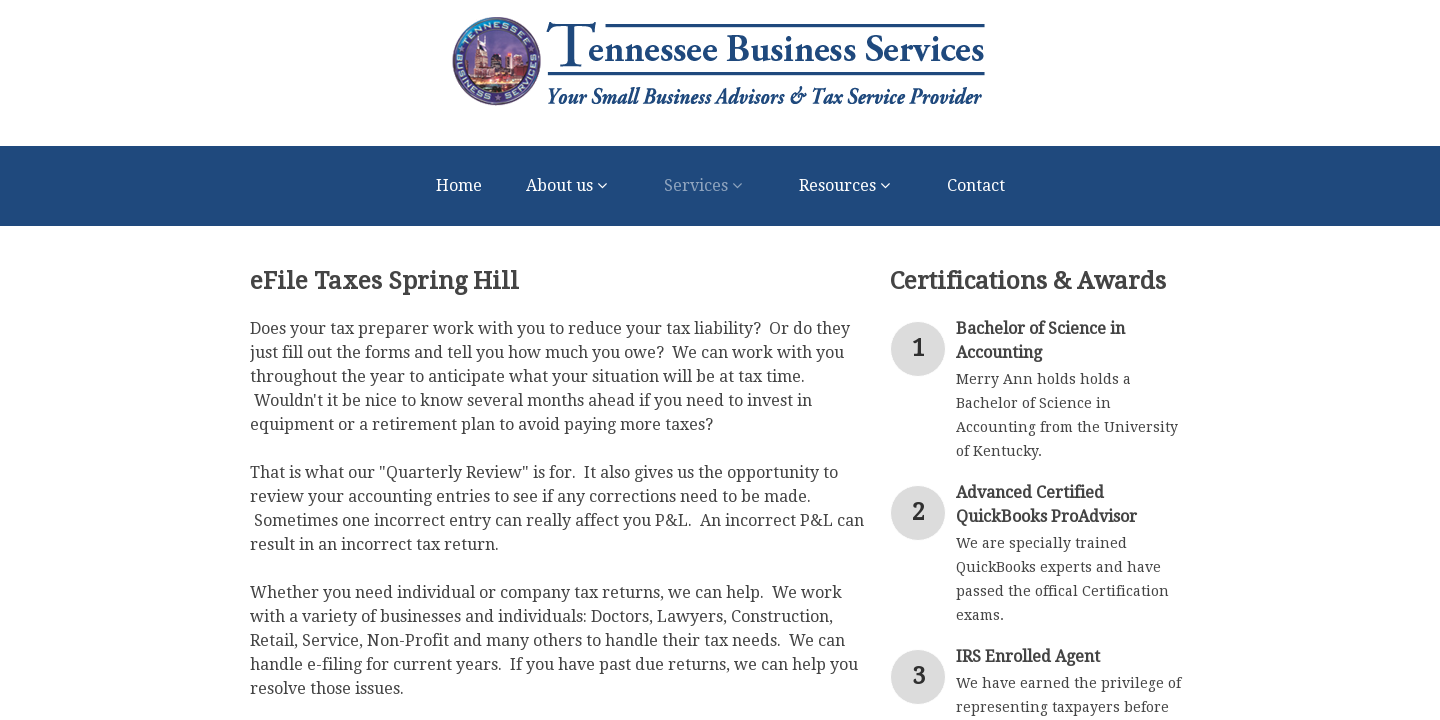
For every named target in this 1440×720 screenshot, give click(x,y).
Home (459, 185)
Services (709, 186)
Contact (976, 185)
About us (573, 186)
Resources (851, 186)
